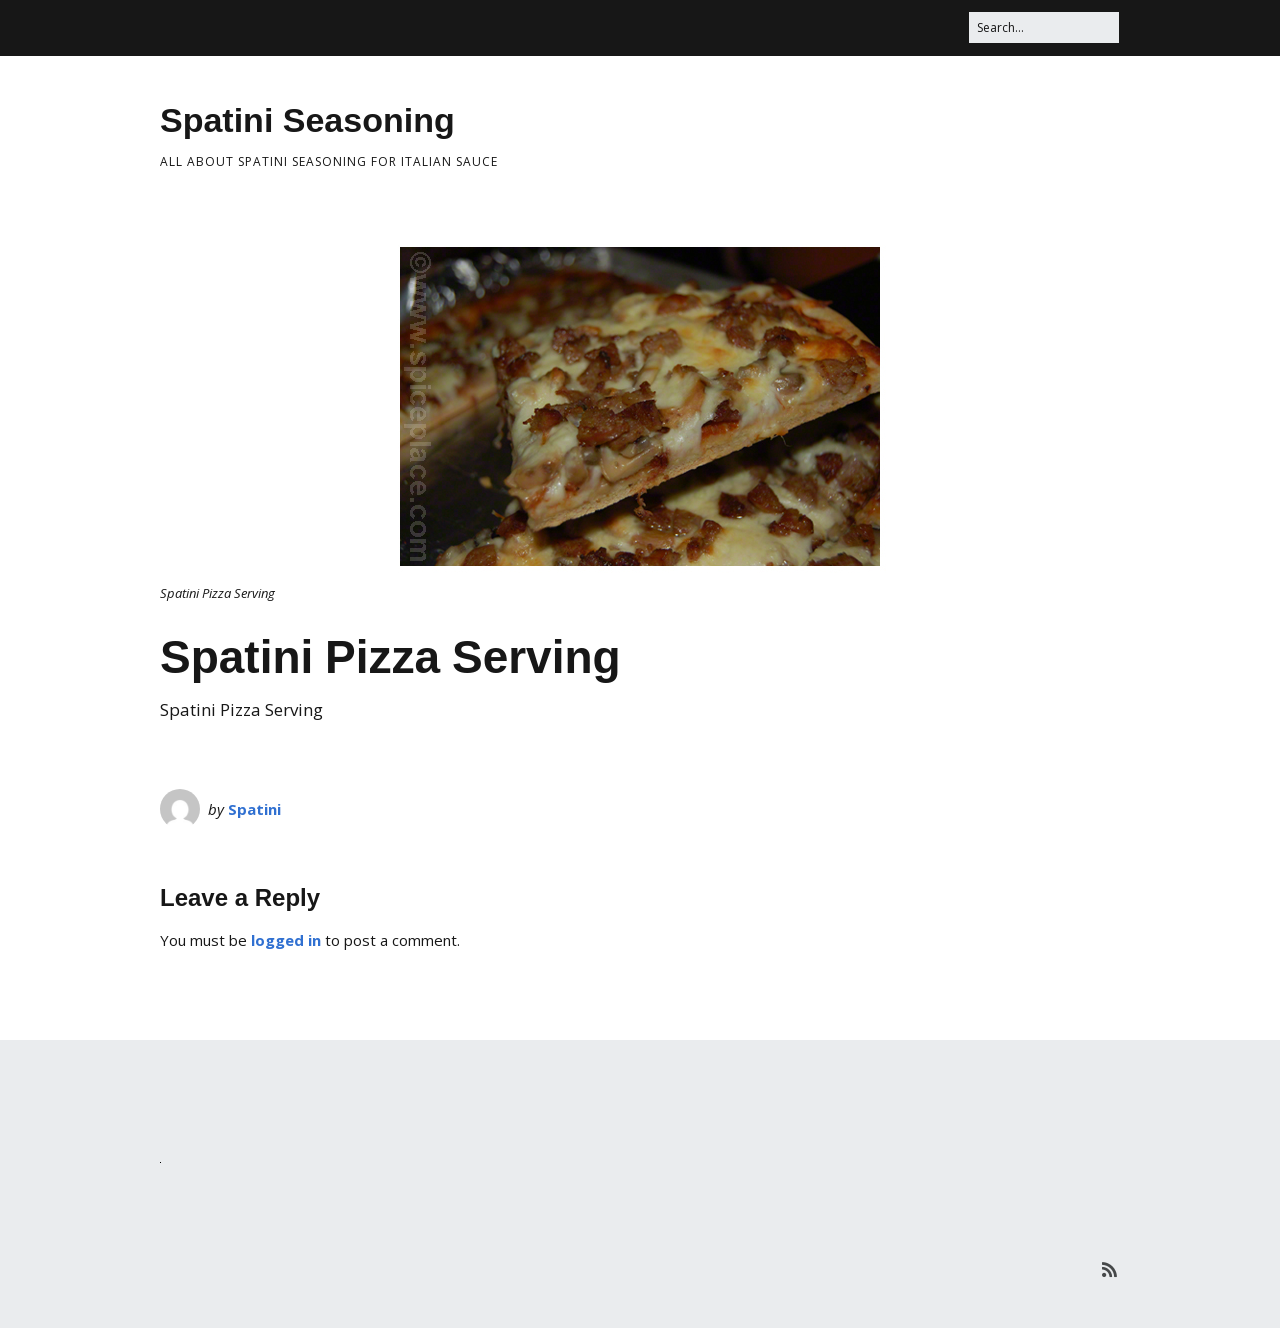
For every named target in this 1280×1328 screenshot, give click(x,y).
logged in (286, 940)
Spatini (254, 809)
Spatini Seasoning (307, 120)
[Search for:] (1044, 27)
